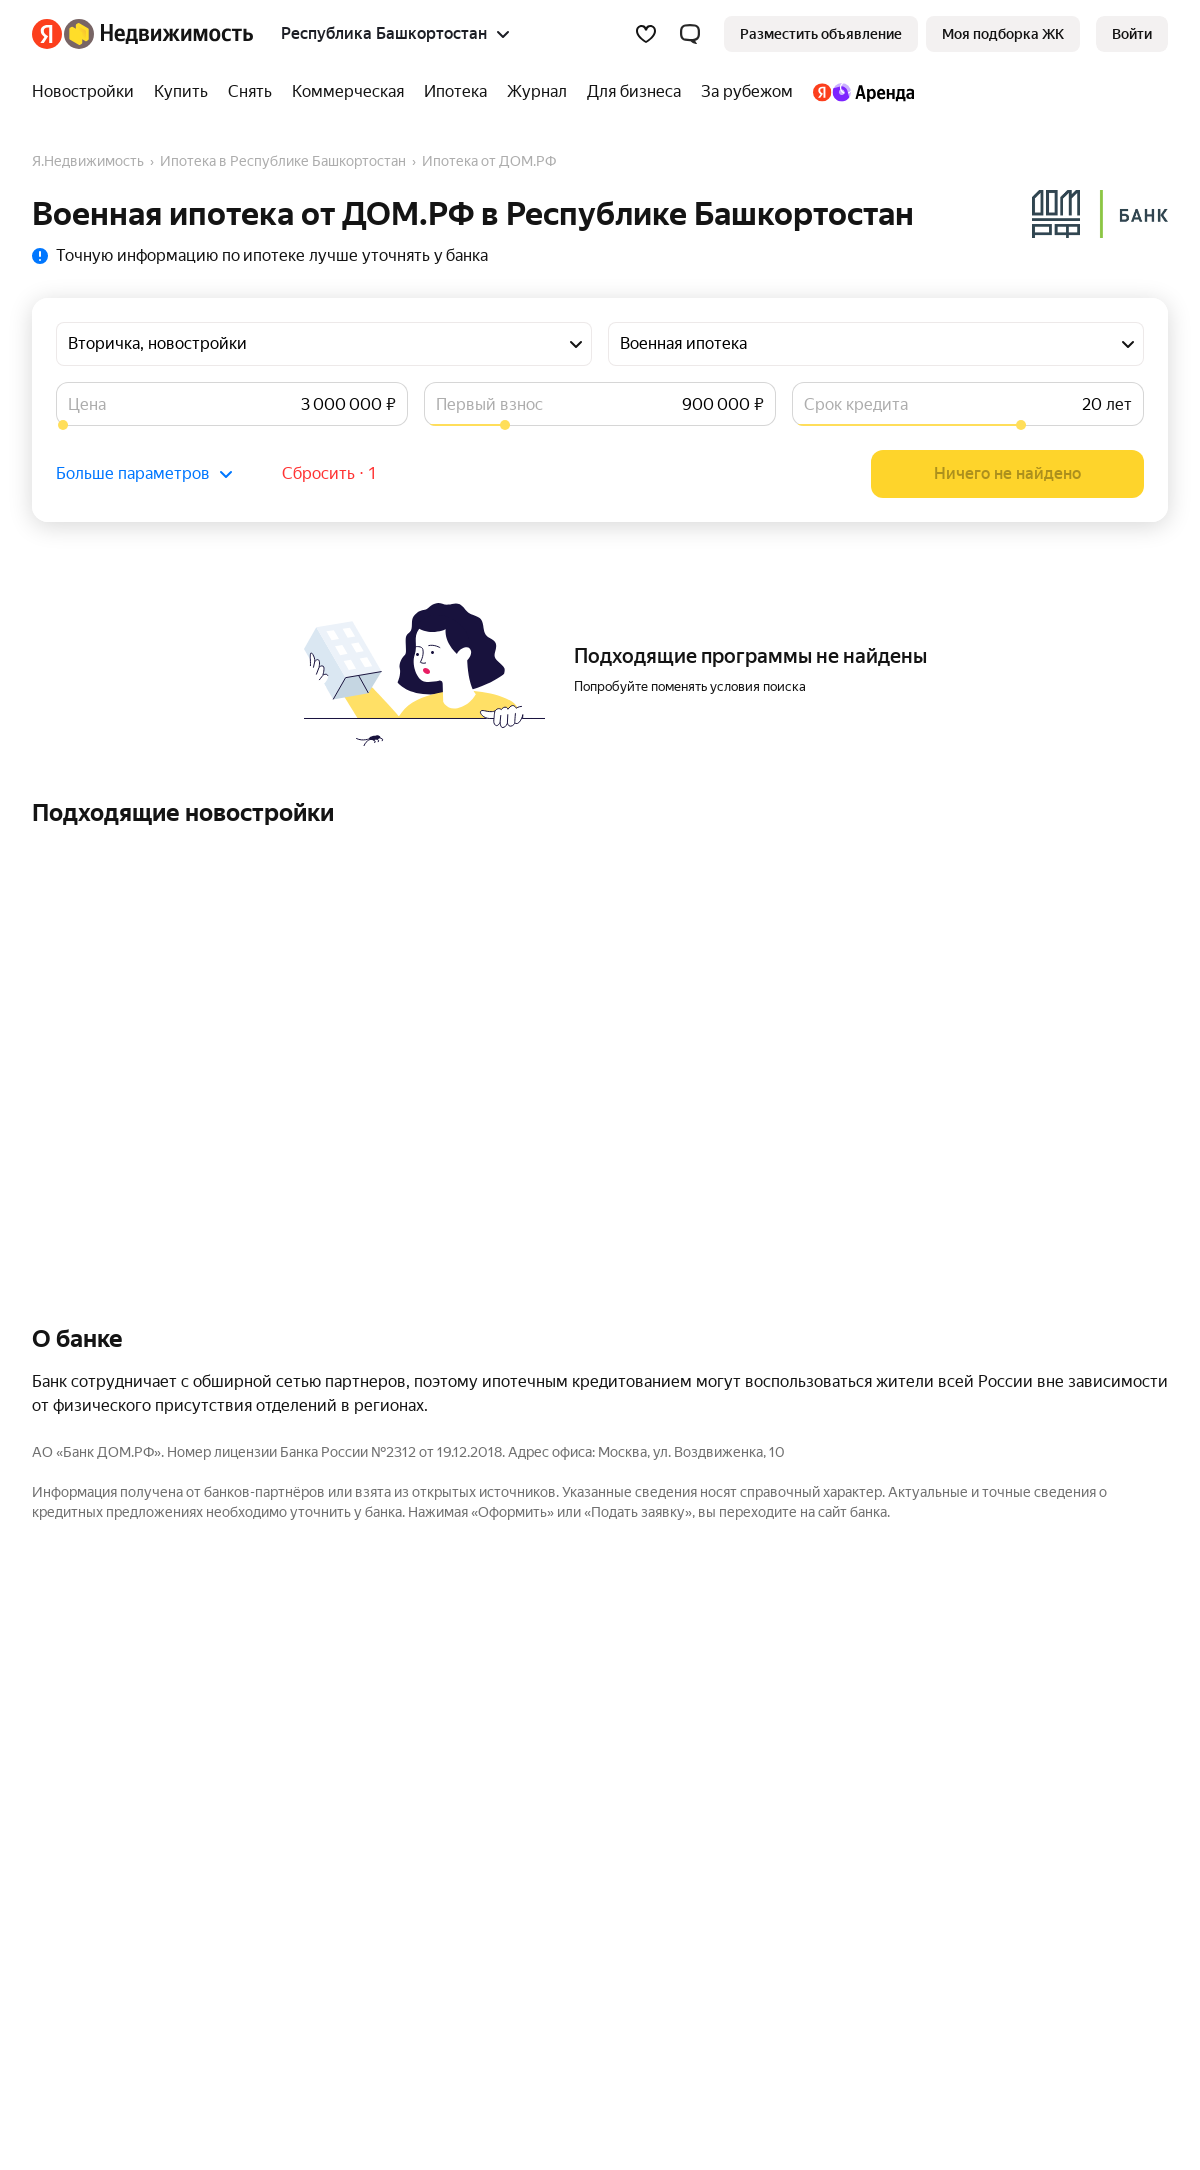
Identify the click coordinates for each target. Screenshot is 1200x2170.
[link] (1132, 34)
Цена (87, 404)
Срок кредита (856, 404)
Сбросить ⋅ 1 (329, 473)
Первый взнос (489, 404)
